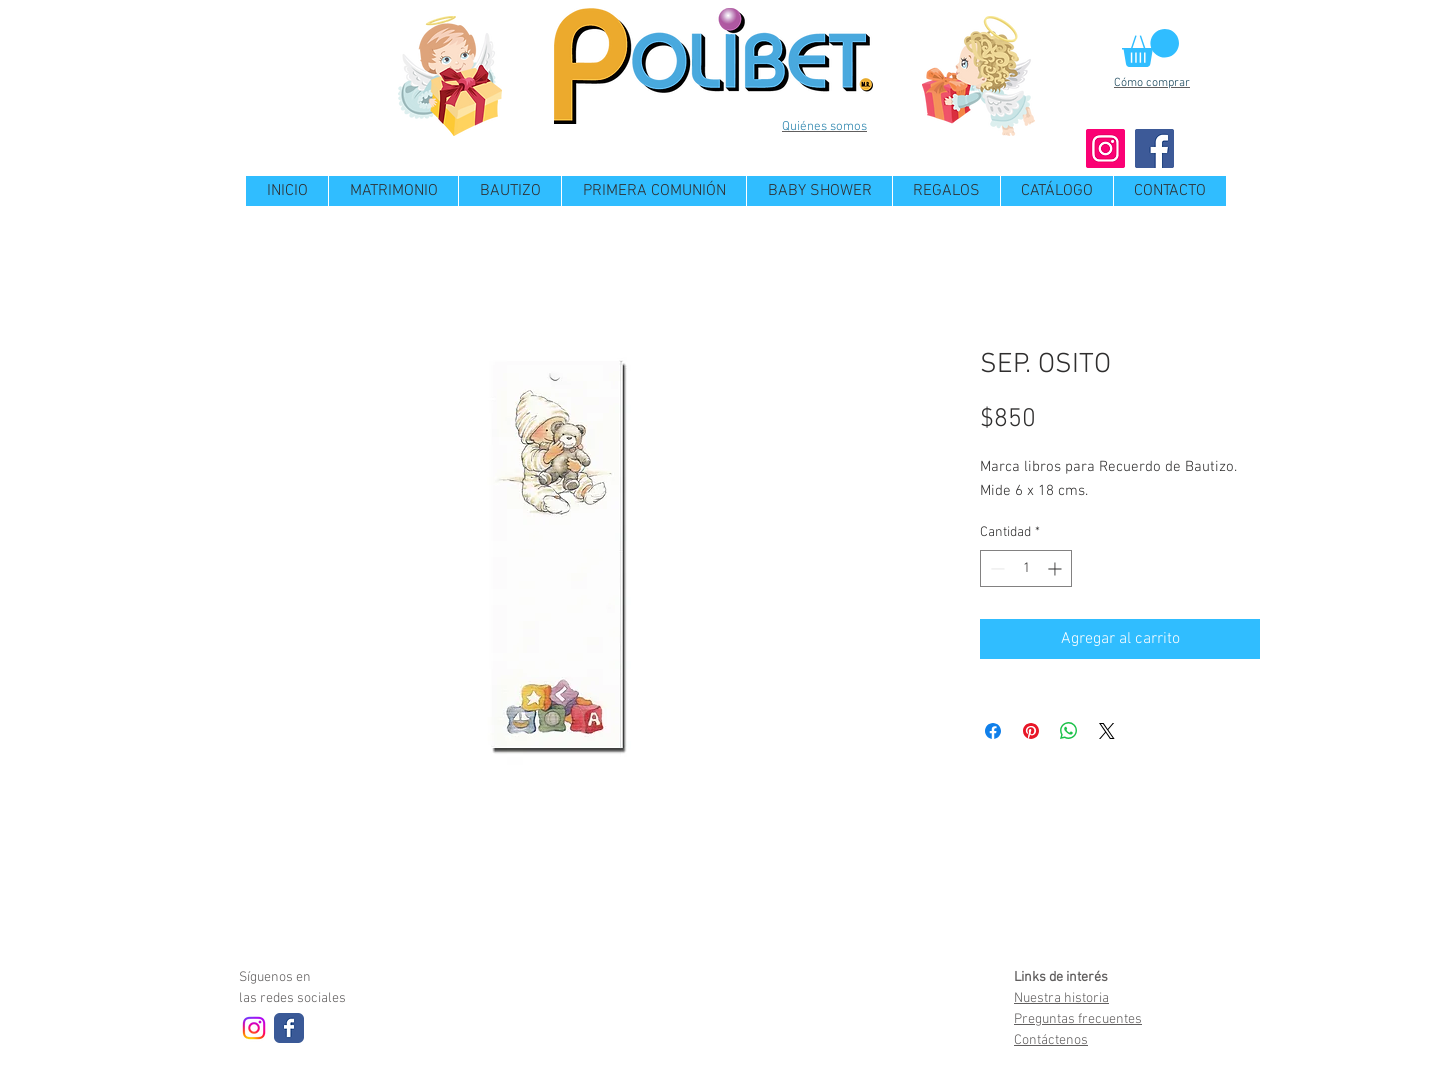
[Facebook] (1154, 148)
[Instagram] (1105, 148)
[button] (1150, 48)
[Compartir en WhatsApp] (1069, 731)
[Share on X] (1107, 731)
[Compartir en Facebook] (993, 731)
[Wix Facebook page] (289, 1028)
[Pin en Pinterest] (1031, 731)
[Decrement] (995, 568)
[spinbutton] (1026, 568)
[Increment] (1056, 568)
